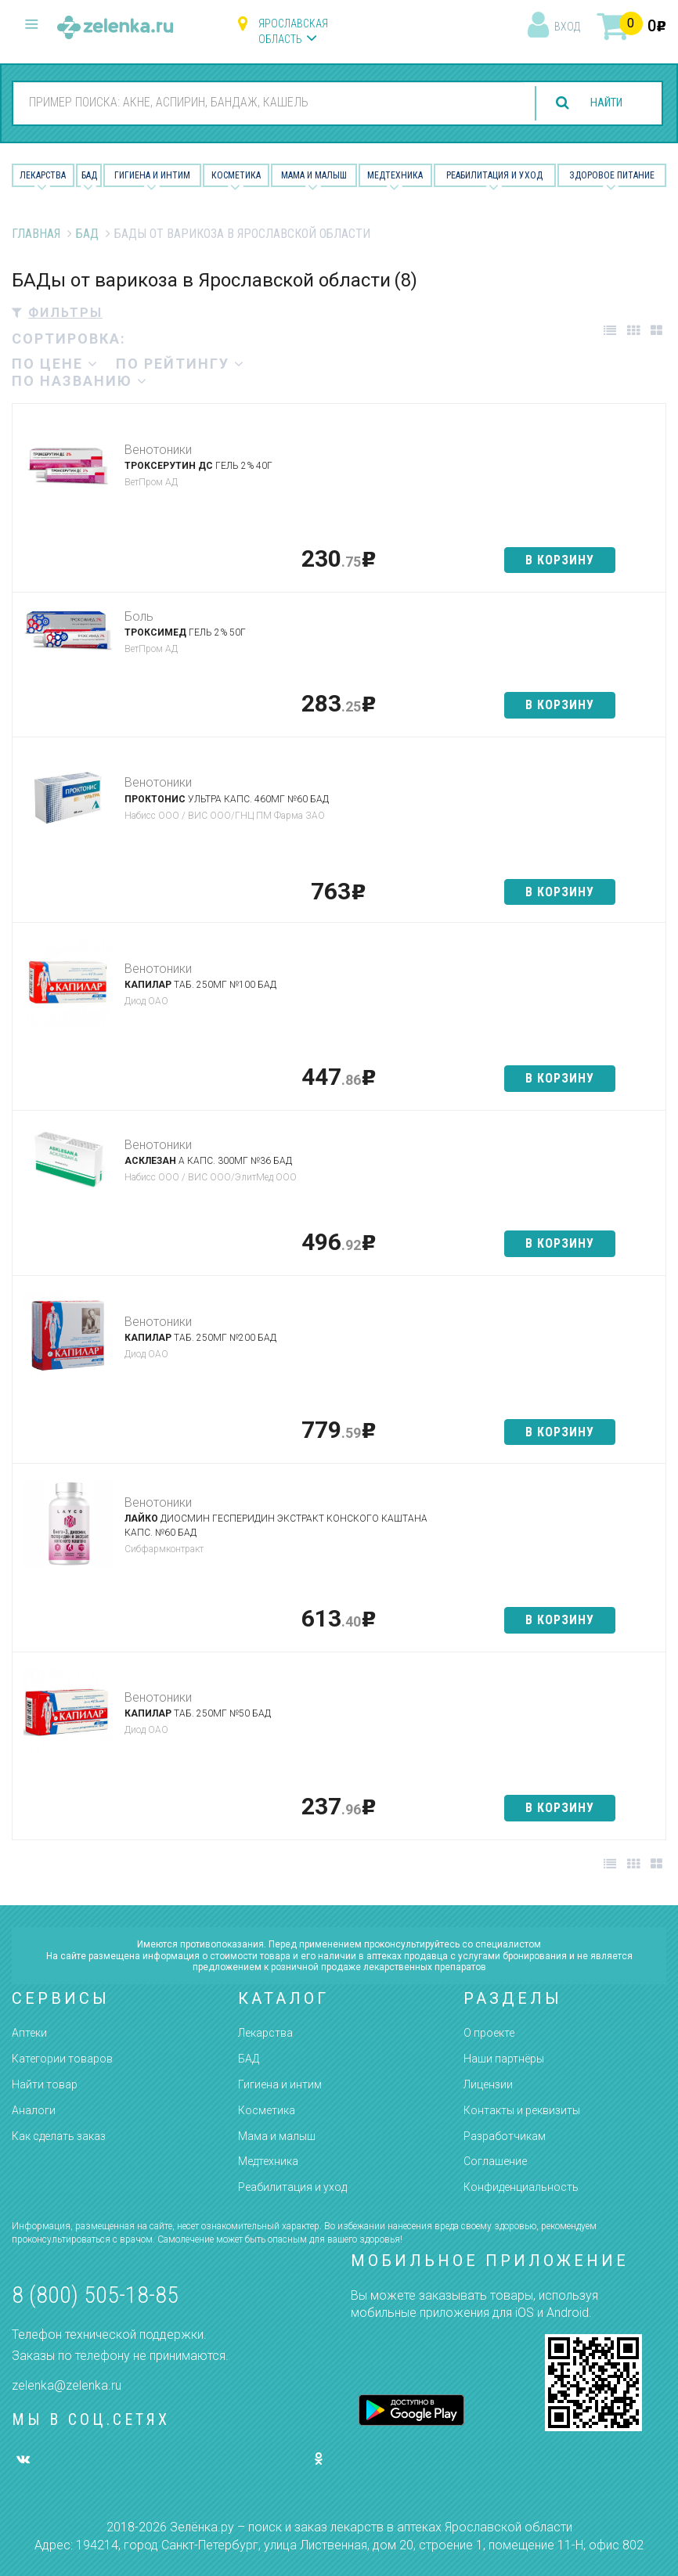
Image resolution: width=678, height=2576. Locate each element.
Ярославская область (293, 31)
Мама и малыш (314, 175)
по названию (80, 381)
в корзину (559, 560)
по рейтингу (180, 363)
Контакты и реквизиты (521, 2110)
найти (601, 102)
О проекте (488, 2033)
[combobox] (263, 102)
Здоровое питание (612, 175)
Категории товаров (62, 2058)
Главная (36, 233)
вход (567, 26)
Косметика (236, 175)
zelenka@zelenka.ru (66, 2385)
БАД (89, 175)
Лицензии (488, 2084)
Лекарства (43, 175)
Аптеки (29, 2033)
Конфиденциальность (521, 2187)
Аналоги (34, 2110)
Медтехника (395, 175)
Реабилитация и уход (494, 175)
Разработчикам (504, 2136)
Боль (138, 616)
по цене (55, 363)
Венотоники (158, 449)
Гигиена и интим (280, 2084)
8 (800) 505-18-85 (95, 2294)
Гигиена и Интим (152, 175)
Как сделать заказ (59, 2136)
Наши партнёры (503, 2058)
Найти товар (45, 2084)
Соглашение (495, 2161)
